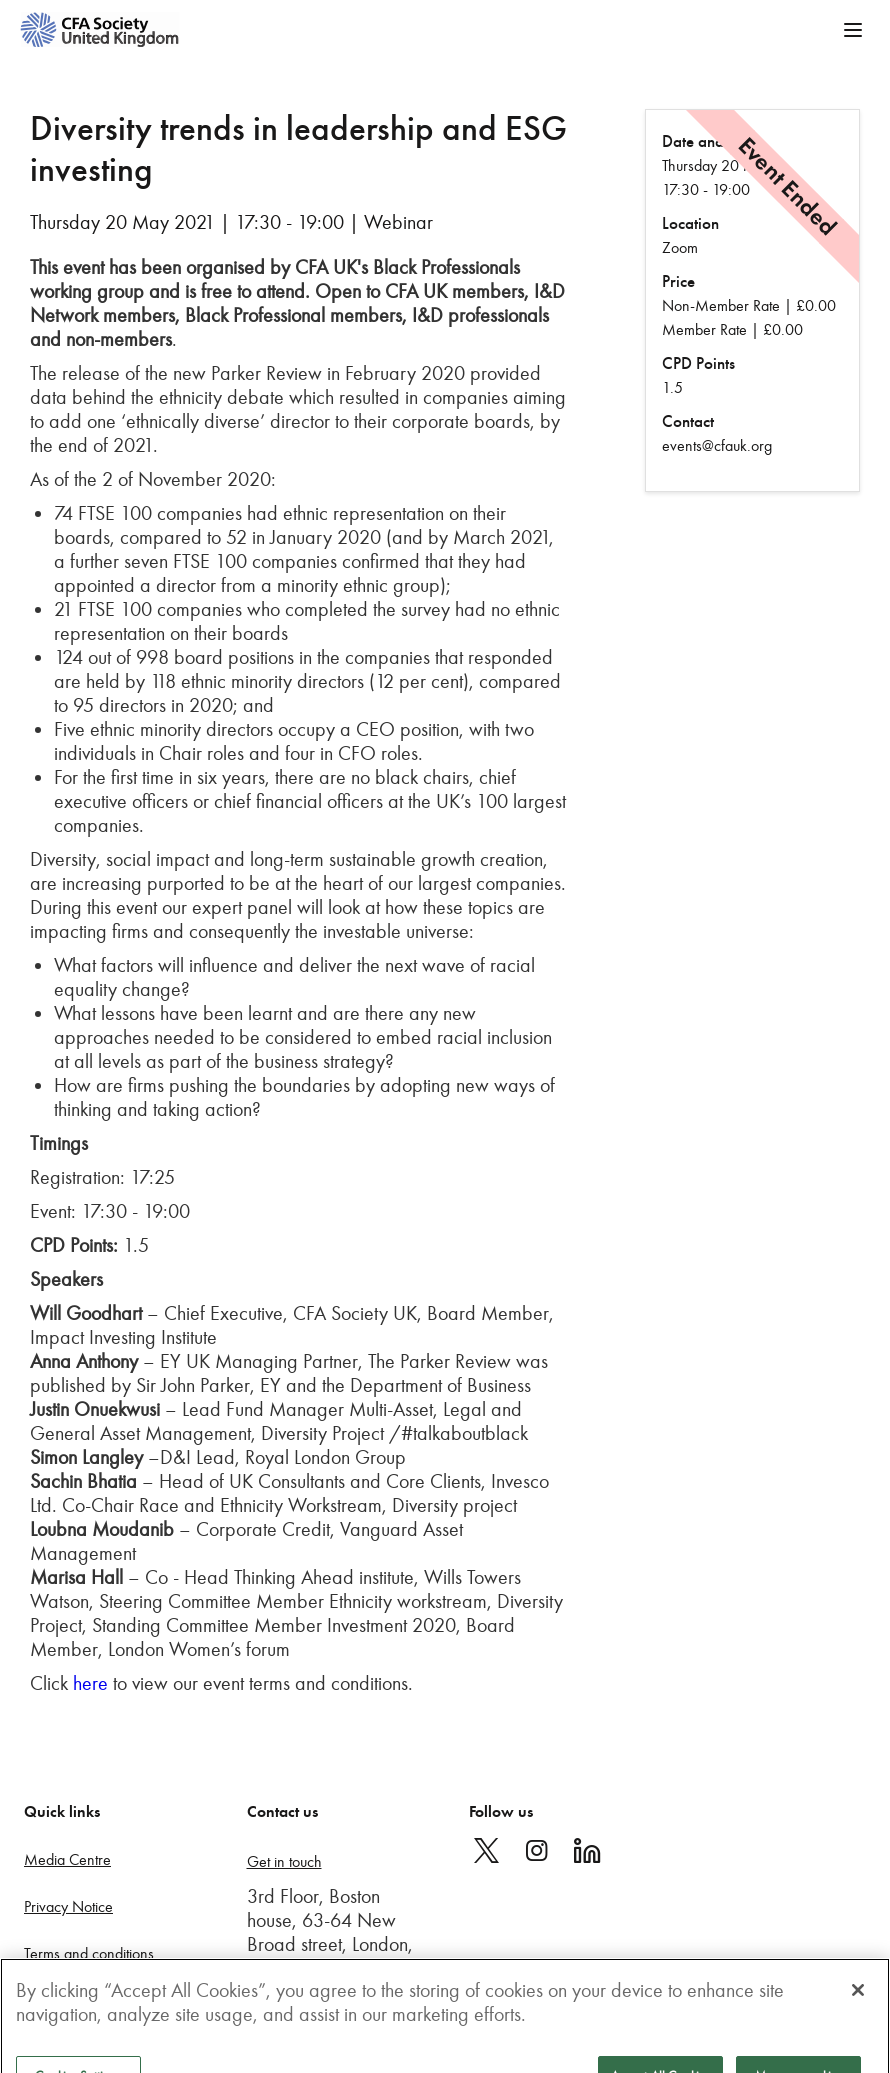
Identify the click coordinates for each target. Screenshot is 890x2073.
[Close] (858, 2002)
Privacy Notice (68, 1906)
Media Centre (67, 1859)
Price (678, 281)
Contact (688, 421)
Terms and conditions (89, 1953)
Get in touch (284, 1861)
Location (690, 223)
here (90, 1683)
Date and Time (710, 141)
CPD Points (698, 363)
